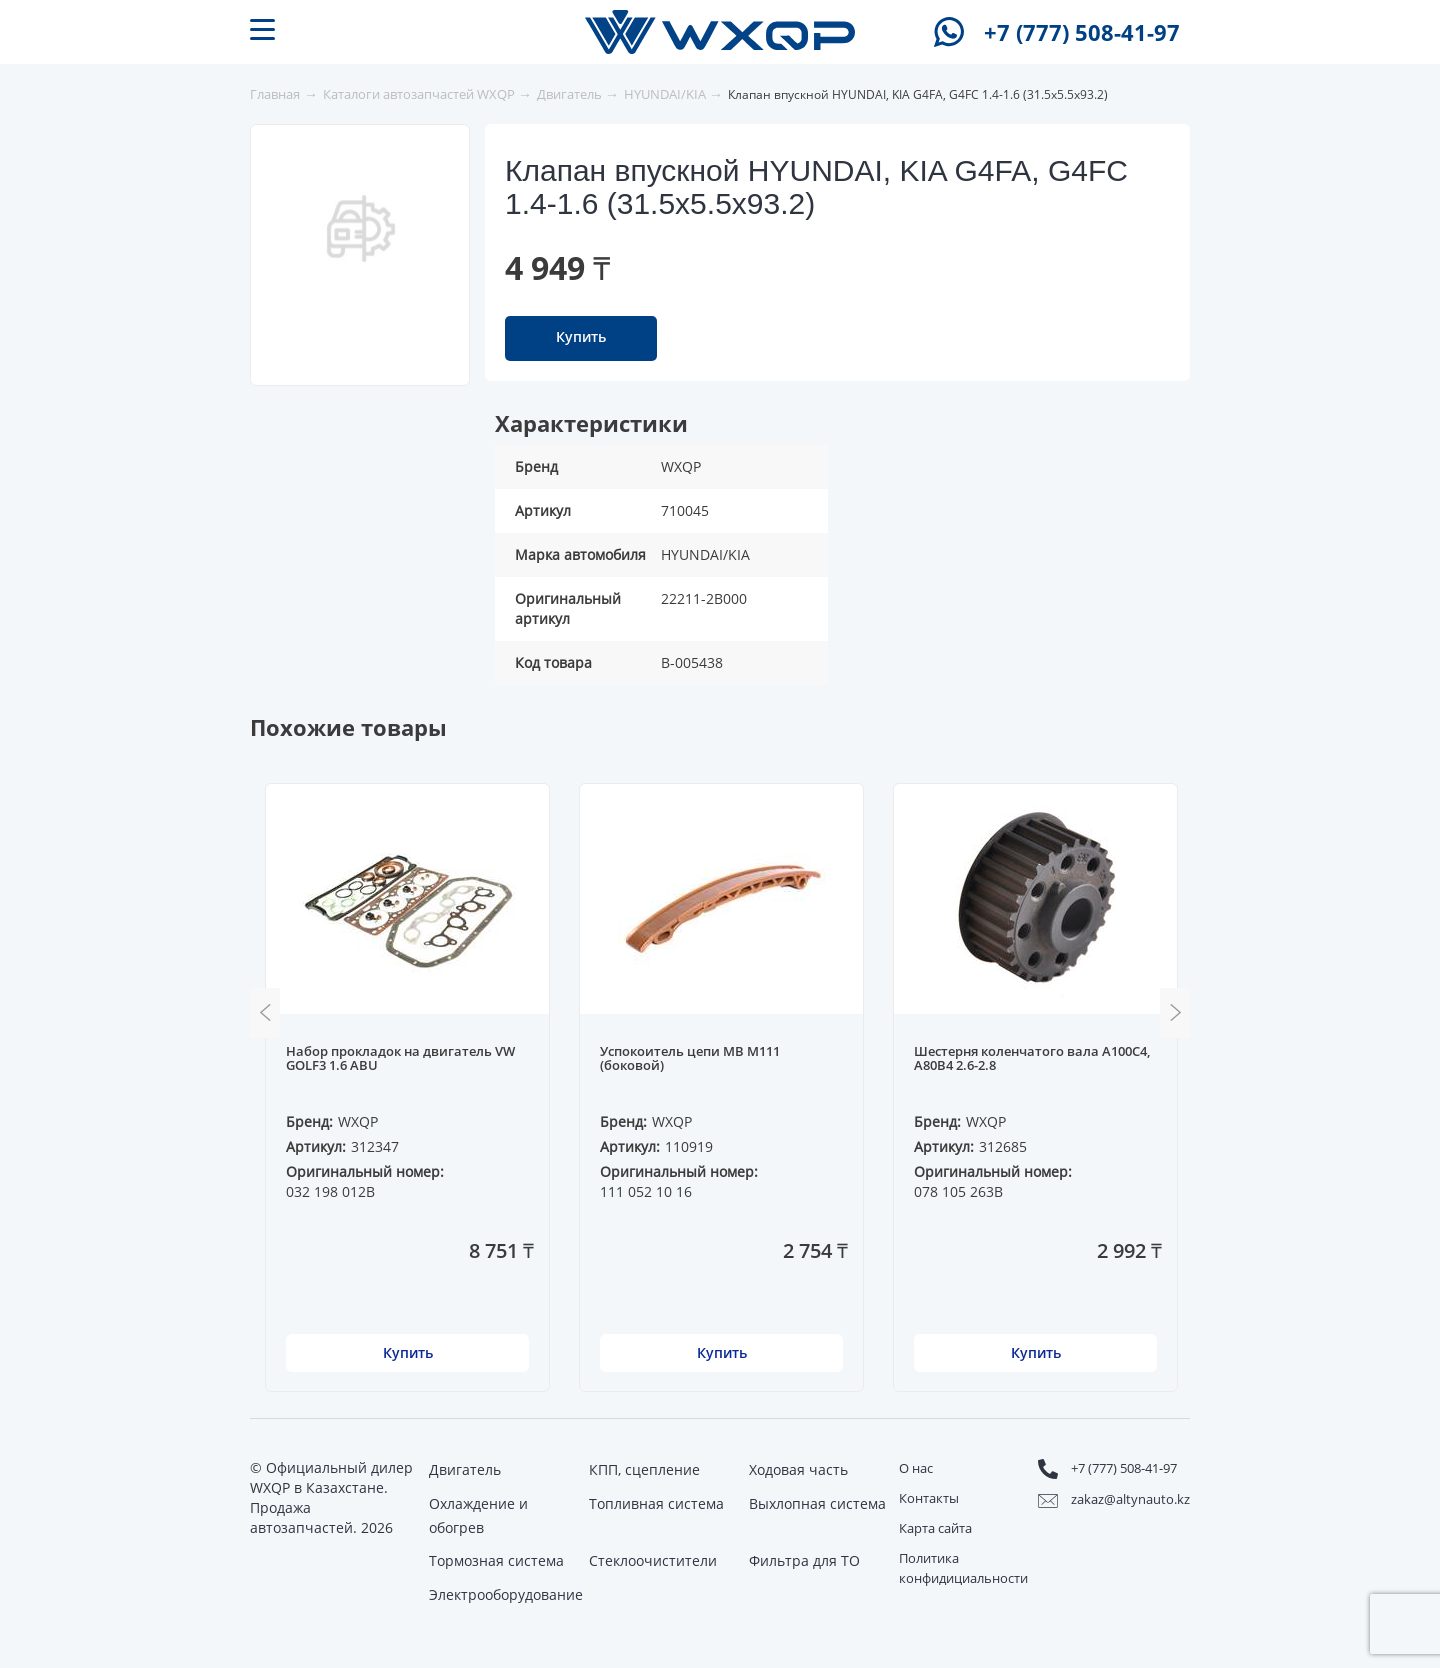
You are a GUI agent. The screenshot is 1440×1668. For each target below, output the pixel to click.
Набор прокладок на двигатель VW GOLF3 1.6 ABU (400, 1059)
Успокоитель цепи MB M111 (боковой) (690, 1059)
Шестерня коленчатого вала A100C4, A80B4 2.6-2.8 (1032, 1059)
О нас (916, 1468)
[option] (361, 228)
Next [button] (1175, 1013)
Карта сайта (935, 1528)
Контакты (929, 1498)
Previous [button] (265, 1013)
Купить (581, 336)
